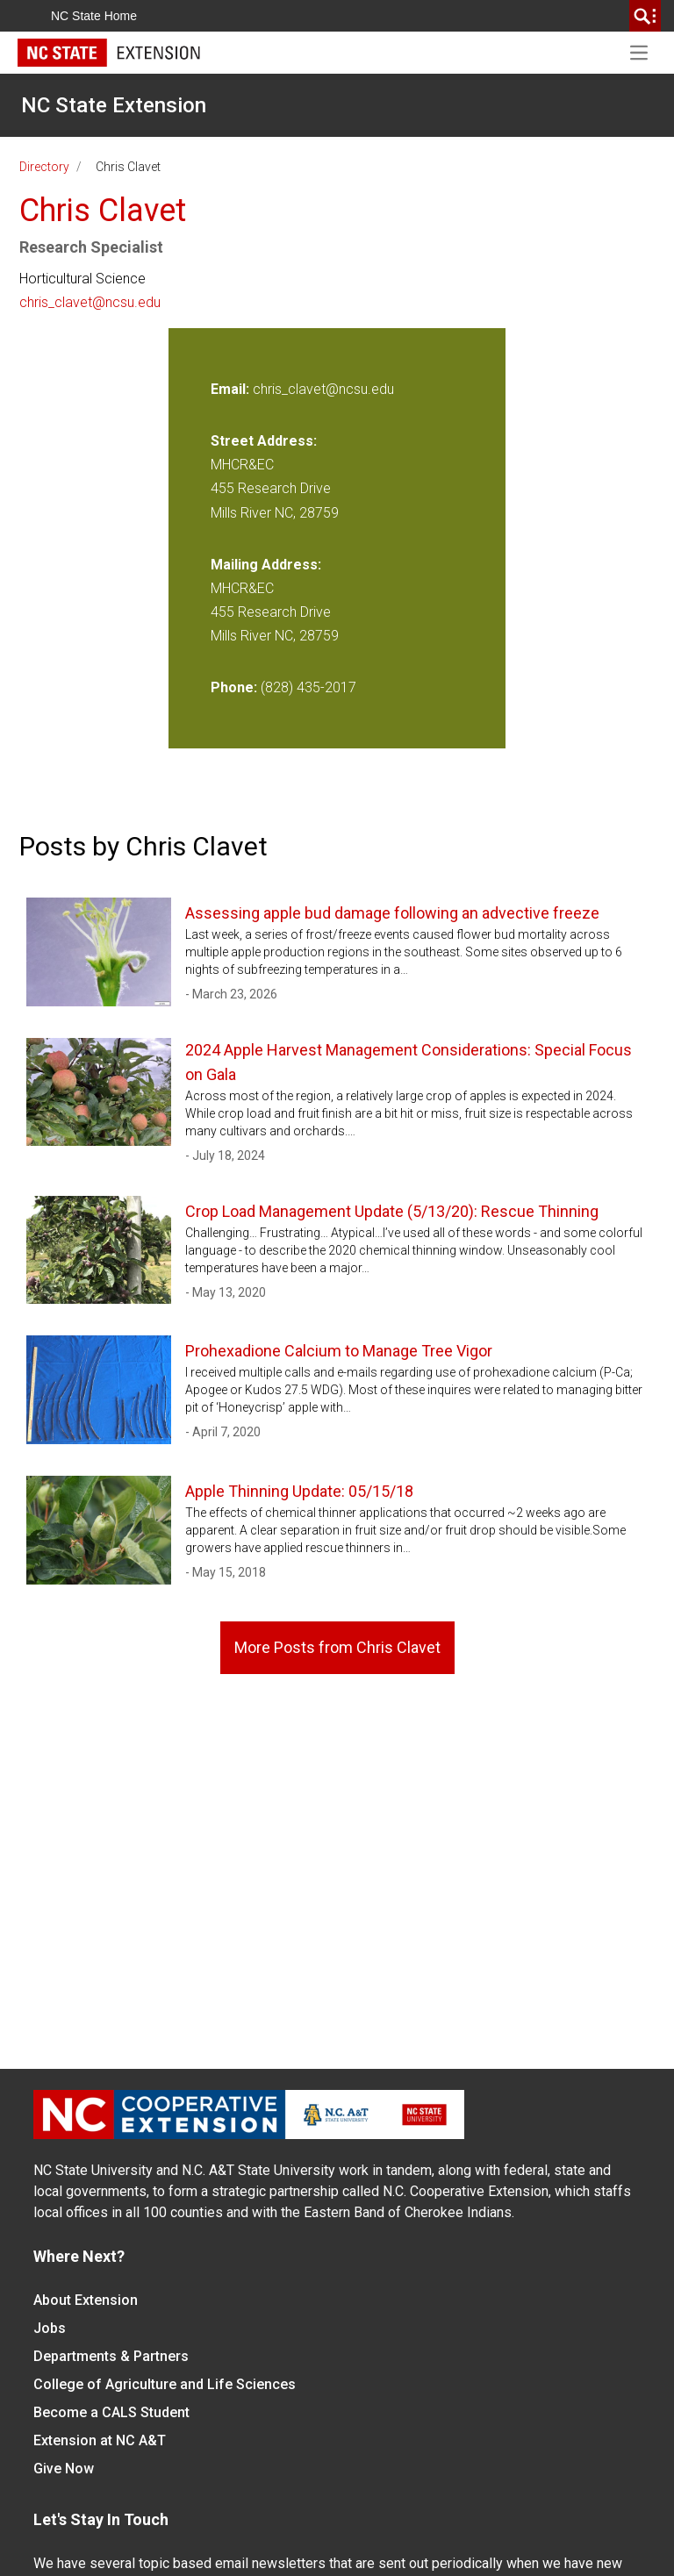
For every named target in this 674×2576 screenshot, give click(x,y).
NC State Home (94, 16)
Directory (44, 167)
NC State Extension (113, 105)
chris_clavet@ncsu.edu (90, 302)
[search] (645, 16)
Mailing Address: (266, 564)
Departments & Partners (111, 2356)
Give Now (63, 2468)
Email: (232, 389)
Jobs (49, 2328)
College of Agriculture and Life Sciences (164, 2384)
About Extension (85, 2300)
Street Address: (264, 441)
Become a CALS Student (111, 2412)
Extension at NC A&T (99, 2440)
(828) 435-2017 (308, 687)
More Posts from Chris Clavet (337, 1647)
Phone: (234, 687)
